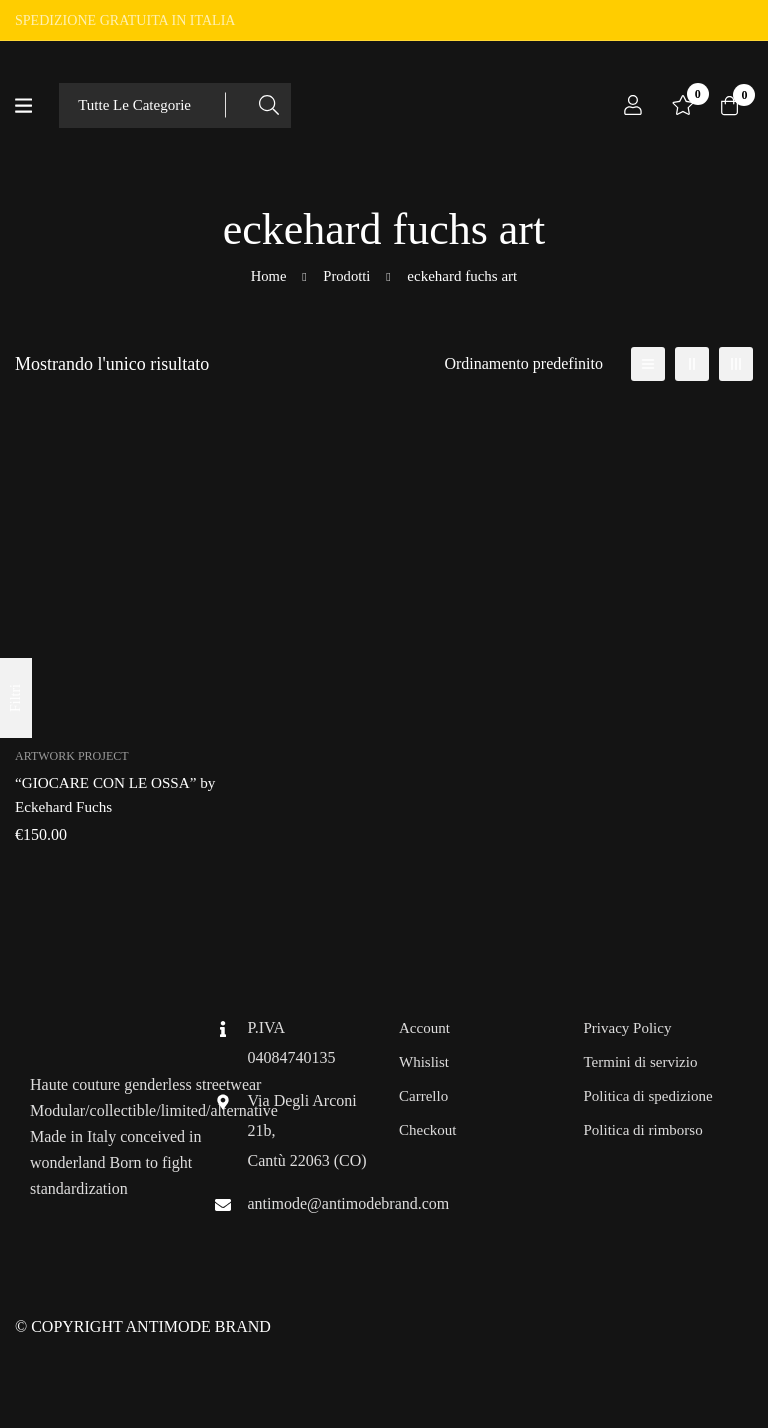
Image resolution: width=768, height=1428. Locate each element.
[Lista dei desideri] (677, 105)
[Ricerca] (274, 105)
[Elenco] (648, 364)
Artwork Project (72, 756)
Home (268, 276)
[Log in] (627, 105)
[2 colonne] (692, 364)
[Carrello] (727, 105)
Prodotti (347, 276)
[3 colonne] (736, 364)
